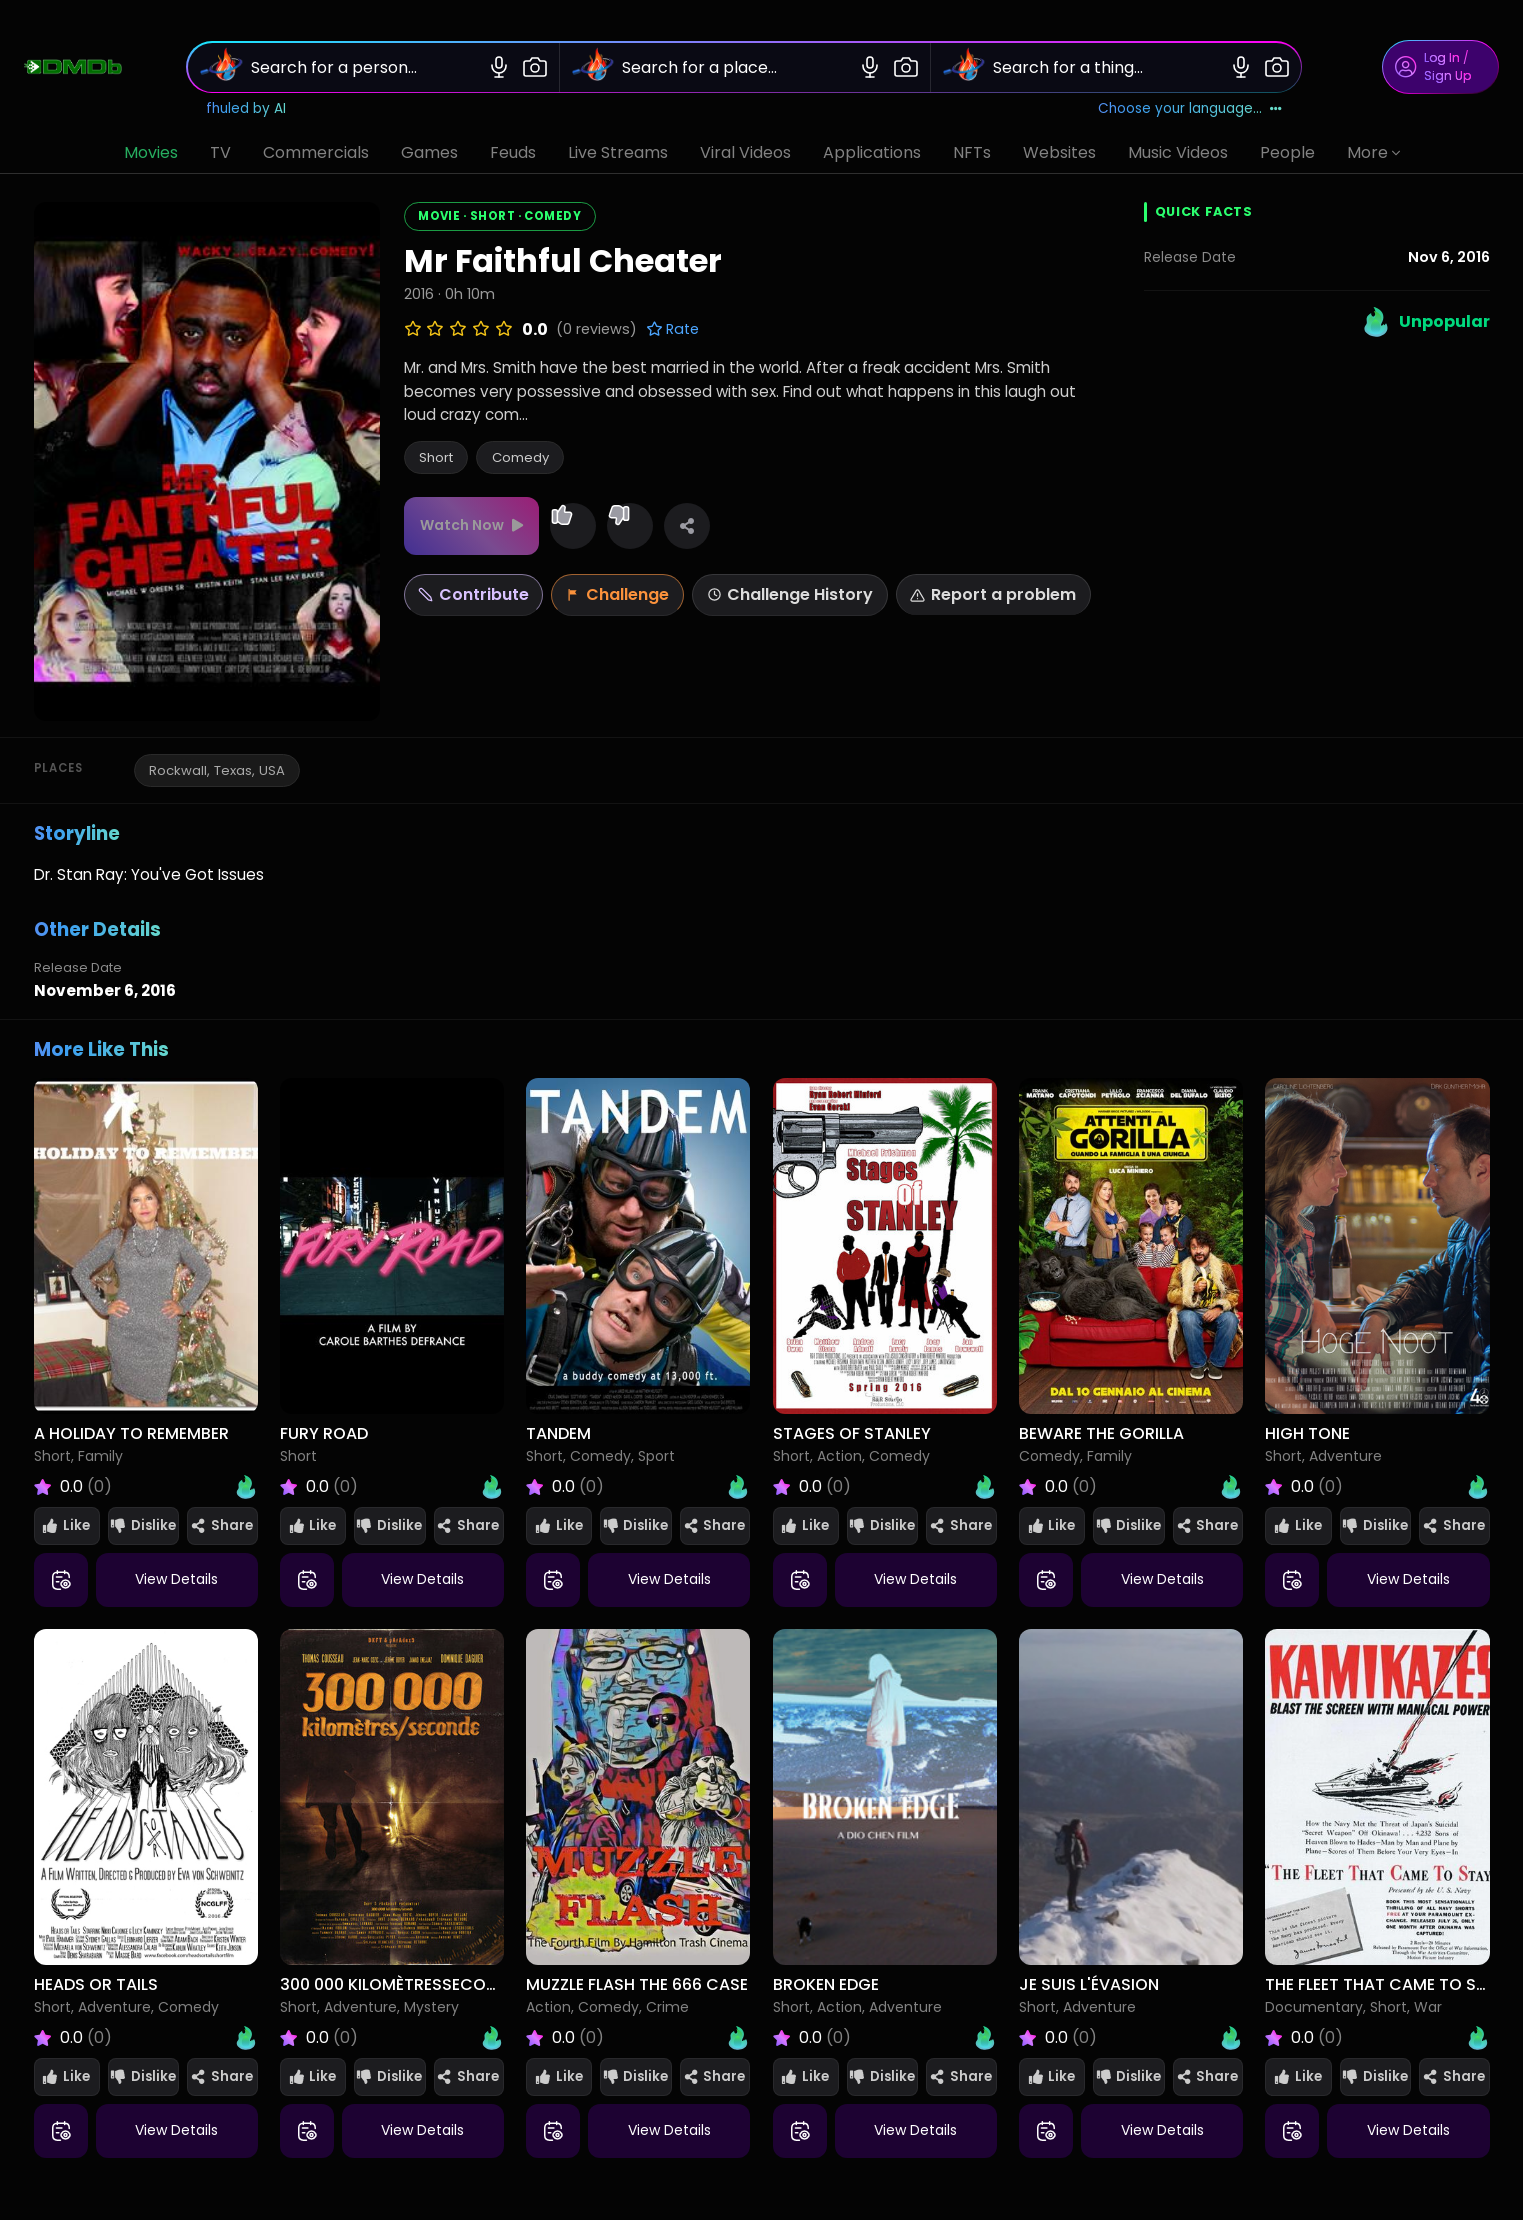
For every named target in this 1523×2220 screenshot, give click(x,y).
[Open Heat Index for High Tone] (1478, 1487)
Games (429, 152)
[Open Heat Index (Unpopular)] (1425, 322)
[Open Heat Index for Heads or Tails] (246, 2038)
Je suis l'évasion (1089, 1984)
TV (220, 152)
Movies (151, 152)
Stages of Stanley (852, 1433)
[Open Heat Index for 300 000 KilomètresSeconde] (492, 2038)
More (1373, 152)
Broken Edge (826, 1984)
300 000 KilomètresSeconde (398, 1984)
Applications (872, 152)
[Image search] (535, 67)
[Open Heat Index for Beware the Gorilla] (1231, 1487)
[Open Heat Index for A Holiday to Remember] (246, 1487)
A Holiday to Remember (131, 1433)
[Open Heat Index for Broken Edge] (985, 2038)
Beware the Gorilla (1101, 1433)
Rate (672, 329)
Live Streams (618, 152)
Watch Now (462, 525)
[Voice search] (499, 67)
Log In (1442, 57)
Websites (1059, 152)
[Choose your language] (1190, 109)
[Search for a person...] (363, 67)
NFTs (972, 152)
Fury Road (324, 1433)
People (1287, 152)
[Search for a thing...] (1104, 67)
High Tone (1307, 1433)
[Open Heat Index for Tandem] (738, 1487)
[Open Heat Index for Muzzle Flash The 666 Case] (738, 2038)
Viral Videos (745, 152)
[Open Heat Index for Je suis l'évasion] (1231, 2038)
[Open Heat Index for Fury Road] (492, 1487)
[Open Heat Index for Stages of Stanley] (985, 1487)
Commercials (316, 152)
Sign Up (1447, 75)
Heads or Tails (96, 1984)
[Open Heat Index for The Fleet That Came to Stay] (1478, 2038)
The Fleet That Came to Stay (1386, 1984)
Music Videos (1178, 152)
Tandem (558, 1433)
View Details (176, 1579)
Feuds (513, 152)
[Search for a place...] (733, 67)
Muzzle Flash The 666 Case (637, 1984)
